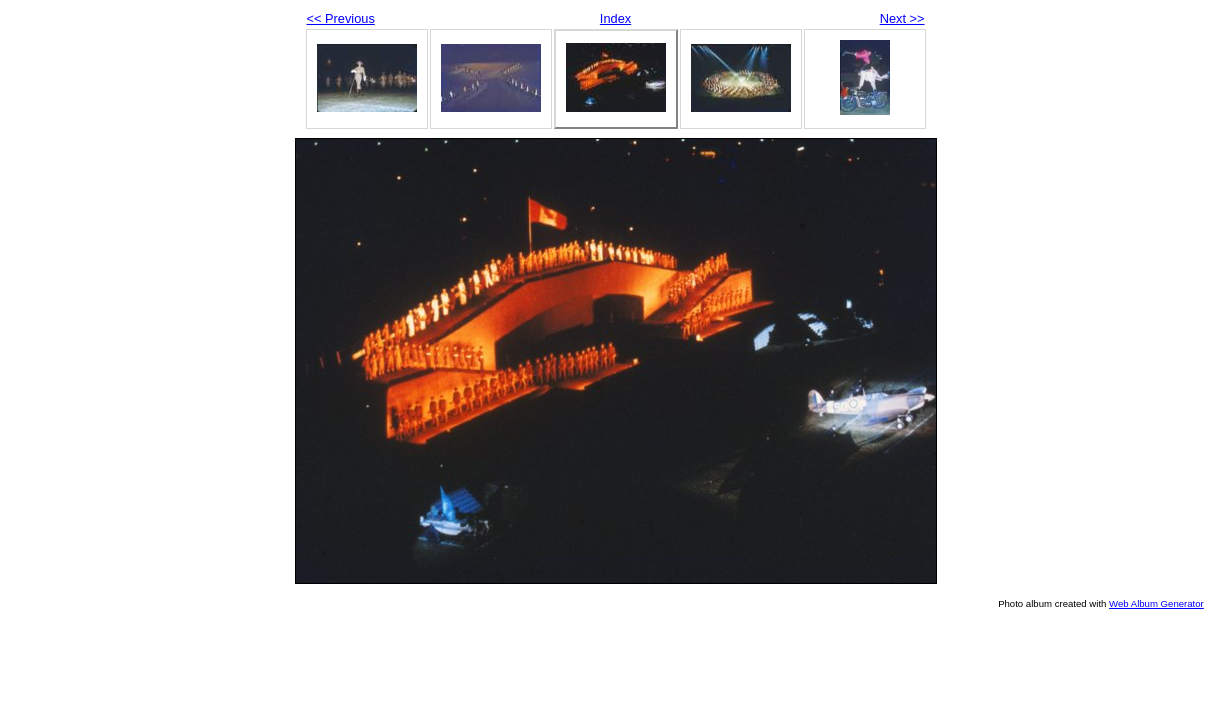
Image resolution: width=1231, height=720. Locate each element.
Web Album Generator (1156, 603)
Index (615, 18)
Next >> (902, 18)
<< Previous (341, 18)
